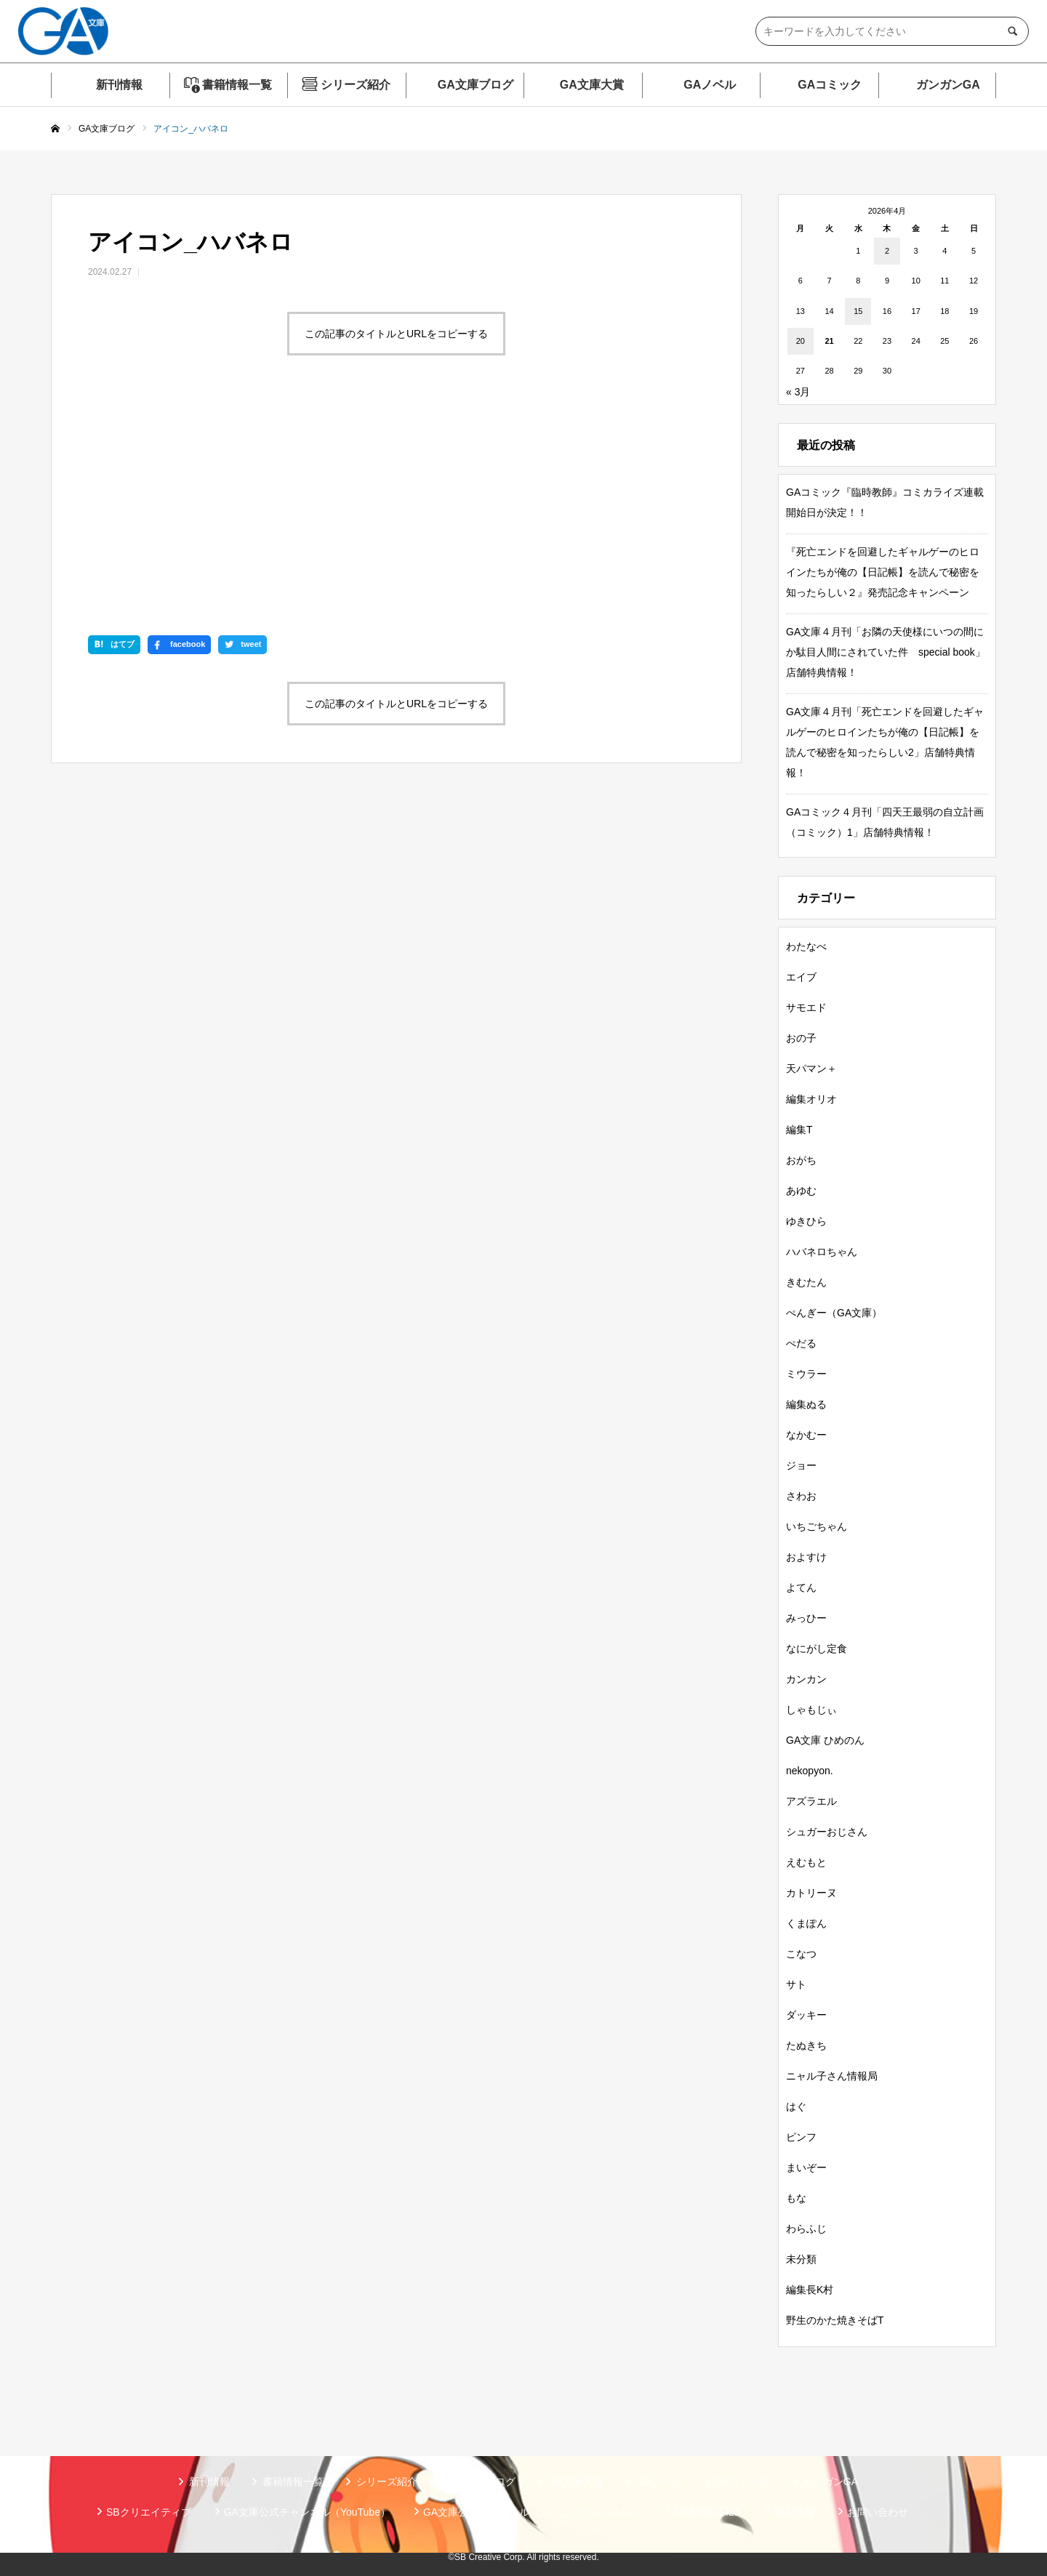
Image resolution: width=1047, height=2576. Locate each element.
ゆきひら (806, 1221)
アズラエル (811, 1801)
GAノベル (709, 85)
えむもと (806, 1862)
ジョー (801, 1465)
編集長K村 (809, 2289)
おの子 (801, 1038)
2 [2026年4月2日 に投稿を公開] (887, 250)
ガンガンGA (948, 85)
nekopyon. (809, 1770)
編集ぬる (806, 1404)
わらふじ (806, 2228)
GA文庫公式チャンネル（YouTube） (307, 2512)
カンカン (806, 1679)
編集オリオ (811, 1099)
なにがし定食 (816, 1648)
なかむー (806, 1435)
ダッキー (806, 2015)
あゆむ (801, 1190)
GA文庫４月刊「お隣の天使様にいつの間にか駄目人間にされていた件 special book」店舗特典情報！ (885, 652)
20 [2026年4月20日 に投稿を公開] (800, 341)
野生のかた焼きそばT (835, 2320)
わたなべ (806, 946)
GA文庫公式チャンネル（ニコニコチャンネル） (532, 2512)
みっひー (806, 1618)
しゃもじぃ (811, 1709)
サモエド (806, 1007)
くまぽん (806, 1923)
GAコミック (830, 85)
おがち (801, 1160)
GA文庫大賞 (592, 85)
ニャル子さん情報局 (832, 2076)
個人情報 (794, 2512)
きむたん (806, 1282)
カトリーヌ (811, 1893)
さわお (801, 1496)
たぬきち (806, 2045)
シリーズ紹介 (355, 85)
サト (796, 1984)
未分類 (801, 2259)
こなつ (801, 1954)
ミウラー (806, 1374)
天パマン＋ (811, 1068)
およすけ (806, 1557)
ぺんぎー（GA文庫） (834, 1313)
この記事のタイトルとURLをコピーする (396, 333)
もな (796, 2198)
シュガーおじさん (826, 1832)
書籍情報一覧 (237, 85)
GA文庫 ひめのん (825, 1740)
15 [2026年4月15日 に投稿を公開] (858, 311)
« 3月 (798, 392)
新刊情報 (119, 85)
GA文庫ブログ (475, 85)
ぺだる (801, 1343)
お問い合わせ (877, 2512)
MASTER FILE (707, 2512)
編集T (799, 1129)
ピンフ (801, 2137)
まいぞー (806, 2167)
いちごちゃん (816, 1526)
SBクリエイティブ (148, 2512)
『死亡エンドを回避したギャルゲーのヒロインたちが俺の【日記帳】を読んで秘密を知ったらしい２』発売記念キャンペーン (882, 572)
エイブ (801, 977)
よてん (801, 1587)
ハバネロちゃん (821, 1251)
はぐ (796, 2106)
